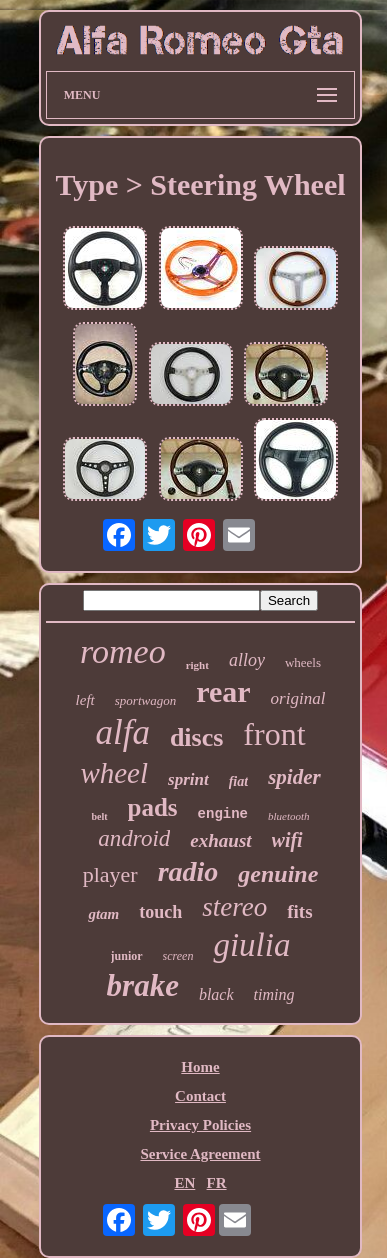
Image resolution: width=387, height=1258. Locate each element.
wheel (114, 773)
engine (223, 814)
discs (196, 737)
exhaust (220, 840)
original (298, 698)
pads (153, 807)
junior (127, 956)
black (216, 994)
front (274, 734)
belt (99, 816)
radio (188, 871)
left (85, 700)
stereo (234, 907)
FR (217, 1183)
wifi (287, 840)
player (110, 874)
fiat (238, 781)
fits (299, 911)
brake (143, 985)
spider (294, 777)
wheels (303, 662)
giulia (251, 945)
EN (184, 1183)
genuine (278, 874)
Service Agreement (200, 1154)
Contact (200, 1096)
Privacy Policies (200, 1125)
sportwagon (145, 700)
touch (160, 912)
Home (200, 1067)
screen (178, 956)
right (197, 665)
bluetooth (289, 816)
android (134, 838)
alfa (122, 732)
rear (223, 691)
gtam (103, 914)
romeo (123, 651)
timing (274, 994)
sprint (188, 779)
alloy (247, 660)
